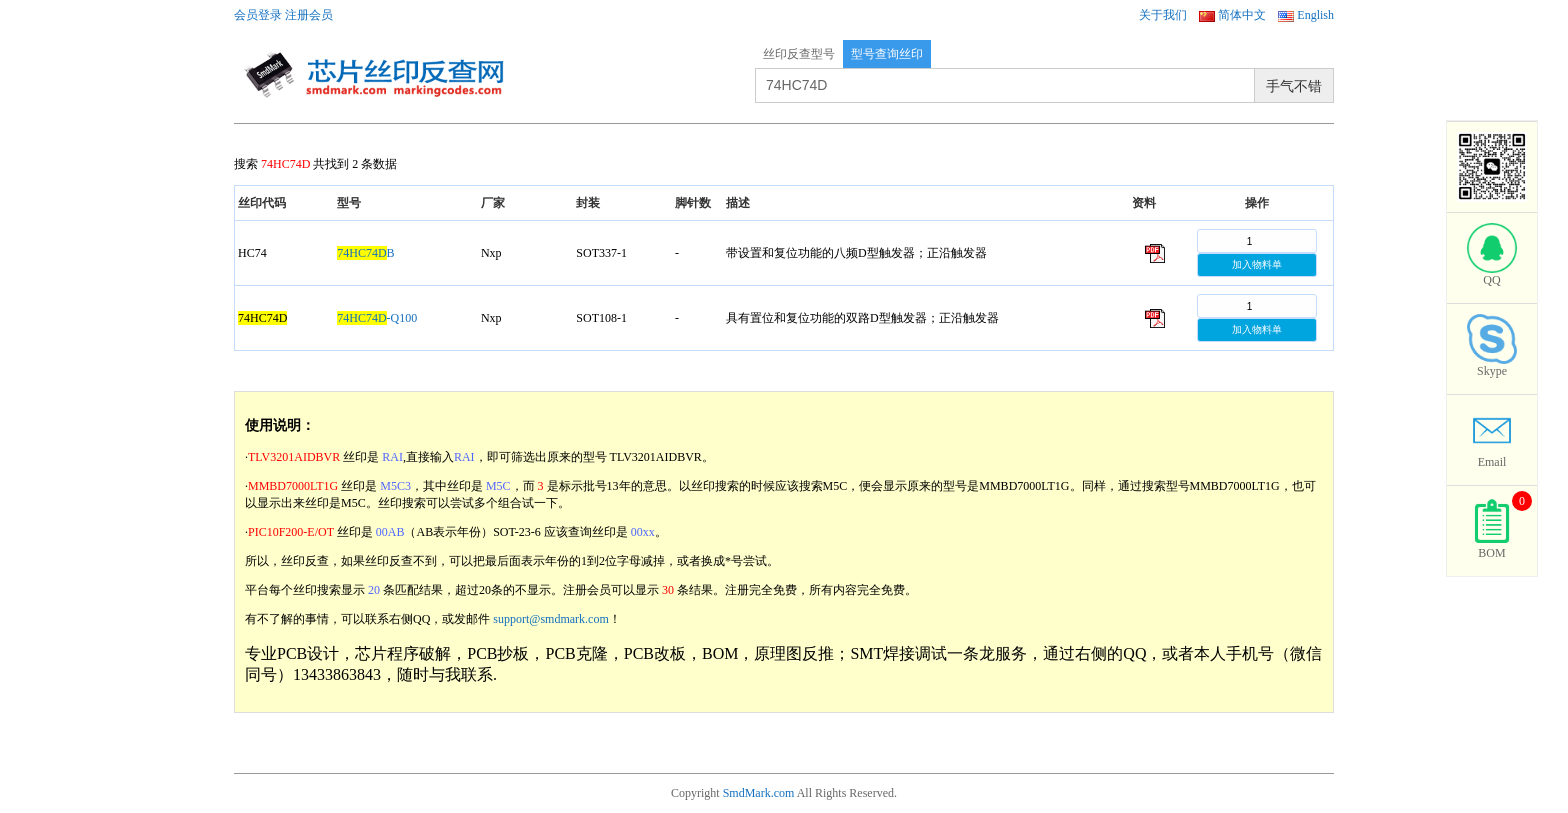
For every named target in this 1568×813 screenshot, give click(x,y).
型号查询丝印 (887, 54)
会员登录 (258, 15)
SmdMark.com (759, 793)
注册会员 (309, 15)
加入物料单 (1257, 264)
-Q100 (377, 318)
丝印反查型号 (799, 54)
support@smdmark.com (550, 619)
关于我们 (1163, 15)
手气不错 (1294, 86)
